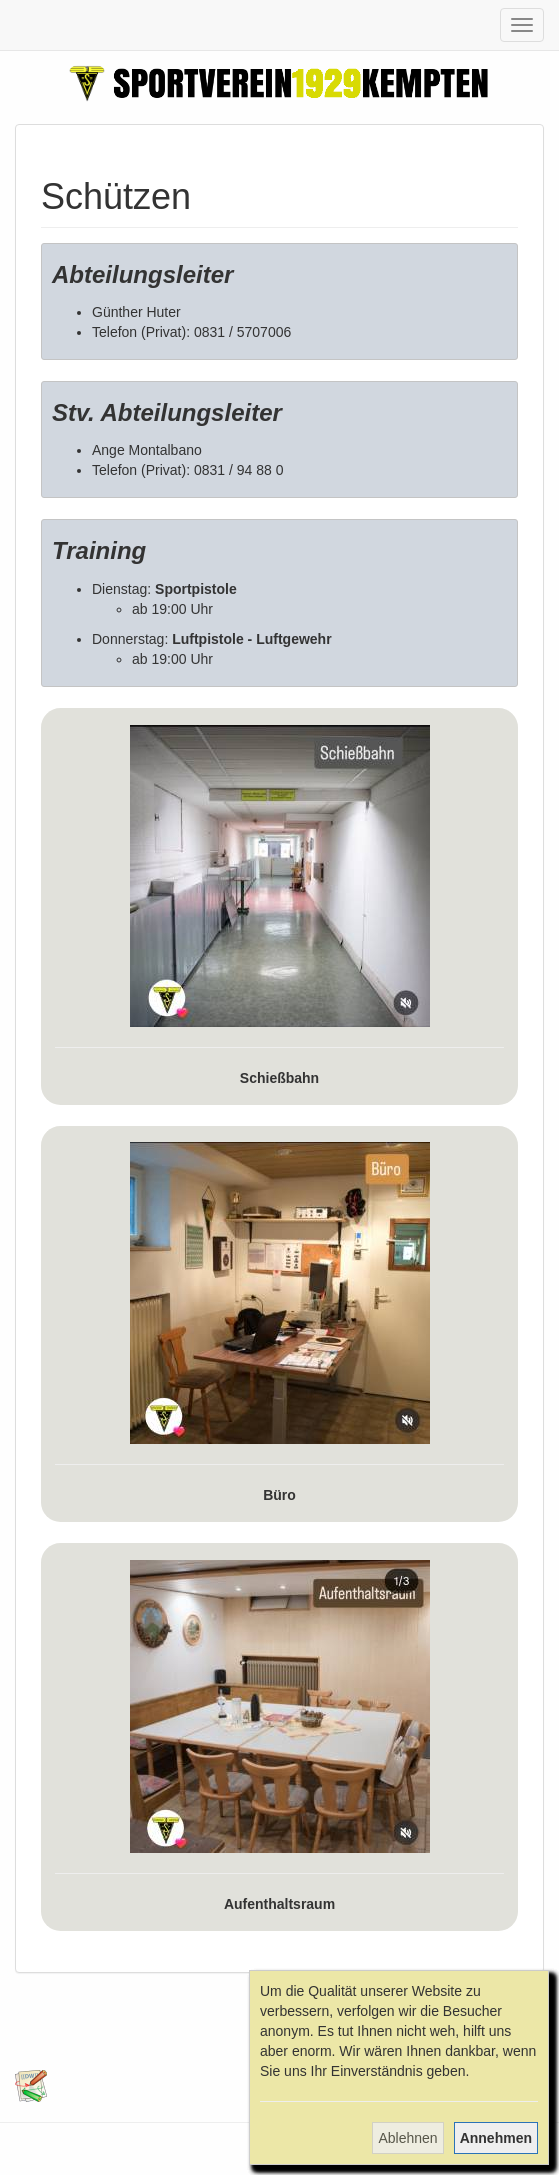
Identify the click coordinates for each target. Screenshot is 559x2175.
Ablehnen (407, 2138)
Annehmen (496, 2138)
